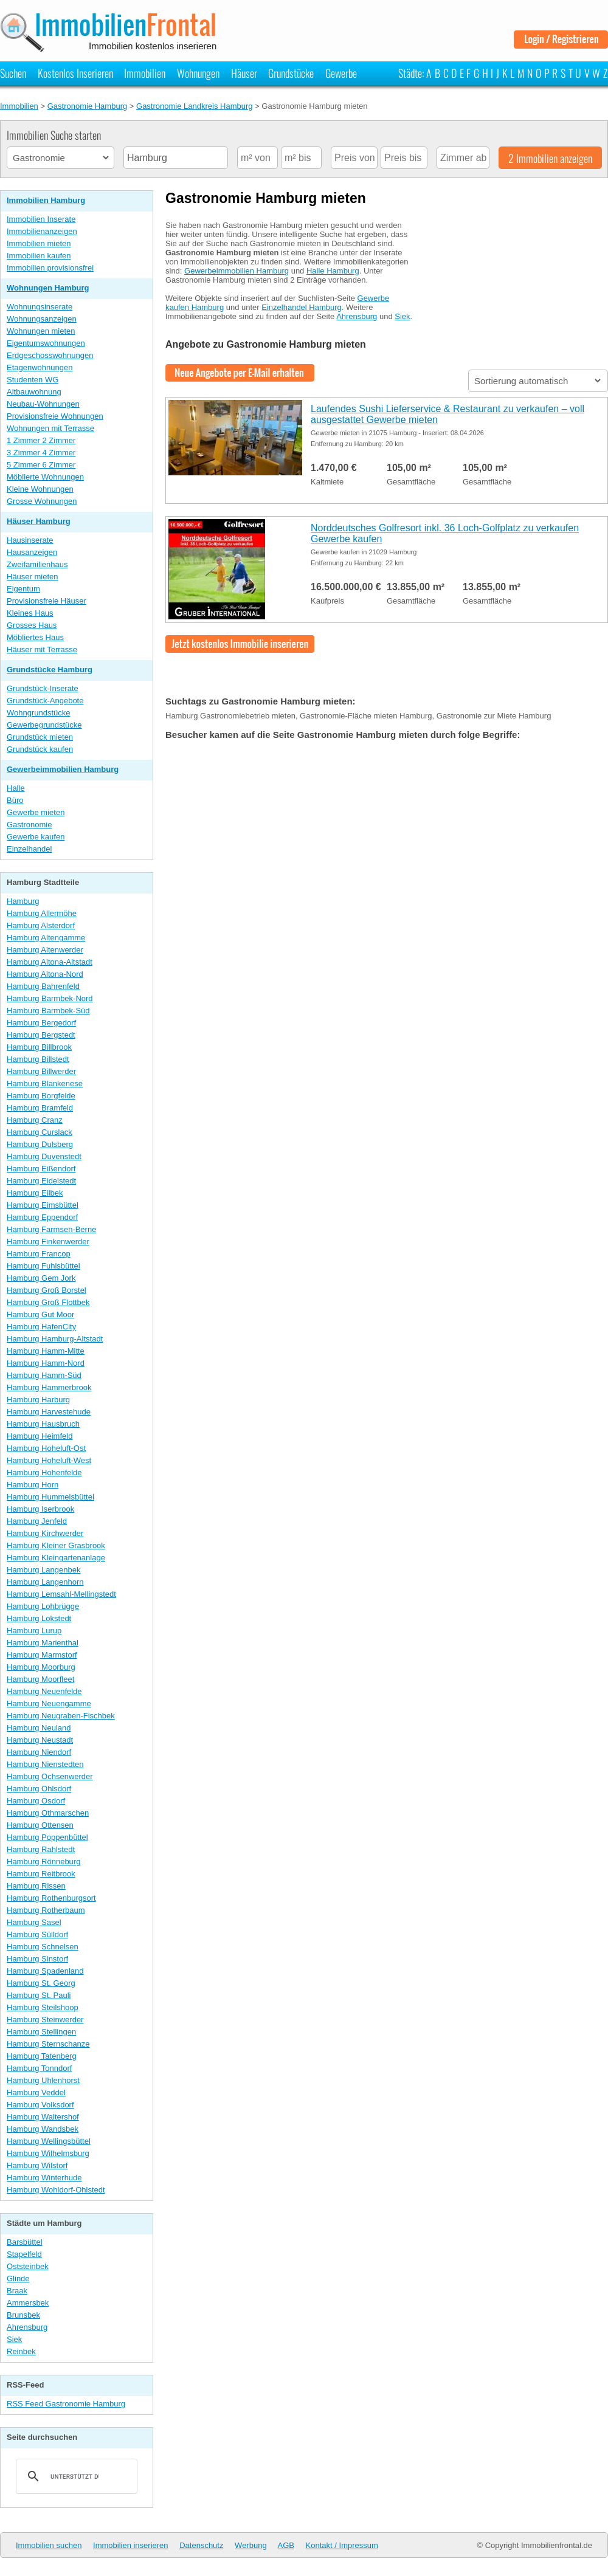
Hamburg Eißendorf (41, 1168)
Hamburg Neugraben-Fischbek (61, 1715)
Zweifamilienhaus (37, 564)
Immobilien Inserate (41, 219)
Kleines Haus (30, 613)
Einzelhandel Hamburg (301, 307)
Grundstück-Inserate (42, 688)
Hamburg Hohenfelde (44, 1472)
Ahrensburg (27, 2327)
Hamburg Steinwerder (45, 2019)
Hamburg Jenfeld (37, 1521)
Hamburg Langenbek (43, 1569)
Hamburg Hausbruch (43, 1423)
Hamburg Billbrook (39, 1047)
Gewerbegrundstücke (44, 724)
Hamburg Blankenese (45, 1083)
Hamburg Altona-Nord (45, 974)
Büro (15, 800)
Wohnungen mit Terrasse (50, 428)
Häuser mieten (32, 576)
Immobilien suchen (48, 2545)
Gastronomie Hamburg (87, 106)
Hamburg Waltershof (43, 2116)
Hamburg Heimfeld (39, 1436)
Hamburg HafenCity (41, 1326)
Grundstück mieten (40, 737)
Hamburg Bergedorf (41, 1022)
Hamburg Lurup (34, 1630)
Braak (17, 2290)
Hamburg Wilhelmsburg (48, 2153)
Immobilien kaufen (39, 255)
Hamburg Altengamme (46, 937)
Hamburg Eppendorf (42, 1217)
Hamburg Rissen (36, 1885)
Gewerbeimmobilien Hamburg (63, 769)
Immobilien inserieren (130, 2545)
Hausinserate (30, 540)
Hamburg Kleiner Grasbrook (56, 1545)
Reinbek (21, 2351)
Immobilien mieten (39, 243)
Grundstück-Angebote (45, 700)
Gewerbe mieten (35, 812)
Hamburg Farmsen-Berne (51, 1229)
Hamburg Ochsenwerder (50, 1776)
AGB (286, 2545)
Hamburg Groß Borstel (46, 1290)
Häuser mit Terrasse (42, 649)
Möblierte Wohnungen (45, 476)
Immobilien (144, 73)
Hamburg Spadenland (45, 1970)
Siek (14, 2339)
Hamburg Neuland (39, 1727)
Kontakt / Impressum (342, 2545)
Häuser (244, 73)
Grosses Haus (32, 625)
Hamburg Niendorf (39, 1752)
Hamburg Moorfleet (40, 1679)
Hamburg (23, 901)
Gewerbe (341, 73)
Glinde (18, 2278)
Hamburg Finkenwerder (48, 1241)
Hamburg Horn (32, 1484)
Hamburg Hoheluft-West (49, 1460)
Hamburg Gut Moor (40, 1314)
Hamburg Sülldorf (37, 1934)
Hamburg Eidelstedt (41, 1180)
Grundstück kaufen (40, 749)
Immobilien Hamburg (46, 200)
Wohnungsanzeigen (42, 318)
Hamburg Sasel (34, 1922)
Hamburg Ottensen (40, 1825)
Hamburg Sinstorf (37, 1958)
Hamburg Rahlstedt (41, 1849)
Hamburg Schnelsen (42, 1946)
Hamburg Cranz (35, 1119)
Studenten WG (32, 379)
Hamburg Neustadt (40, 1739)
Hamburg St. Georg (41, 1983)
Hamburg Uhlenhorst (43, 2080)
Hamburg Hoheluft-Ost (46, 1448)
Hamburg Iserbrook (40, 1509)
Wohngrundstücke (39, 712)
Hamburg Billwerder (41, 1071)
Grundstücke (291, 73)
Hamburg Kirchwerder (45, 1533)
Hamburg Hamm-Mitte (46, 1350)
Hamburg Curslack (39, 1132)
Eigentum (23, 588)
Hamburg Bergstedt (41, 1034)
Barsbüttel (25, 2242)
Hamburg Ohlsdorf (39, 1788)
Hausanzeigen (32, 552)
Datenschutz (201, 2545)
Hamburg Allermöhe (42, 913)
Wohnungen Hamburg (48, 287)
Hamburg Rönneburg (43, 1861)
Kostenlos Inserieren (75, 73)
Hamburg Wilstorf (37, 2165)
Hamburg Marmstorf (42, 1654)
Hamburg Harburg (38, 1399)
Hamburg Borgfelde (41, 1095)
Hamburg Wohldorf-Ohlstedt (56, 2189)
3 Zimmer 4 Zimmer (41, 452)
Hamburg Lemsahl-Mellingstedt (61, 1594)
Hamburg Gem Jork (41, 1278)
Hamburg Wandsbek (42, 2128)
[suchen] (74, 2476)
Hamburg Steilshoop (42, 2007)
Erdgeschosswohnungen (50, 355)
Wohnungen (198, 73)
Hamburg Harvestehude (49, 1411)
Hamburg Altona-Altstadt (49, 961)
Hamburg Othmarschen (48, 1812)
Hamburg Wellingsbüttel (49, 2141)
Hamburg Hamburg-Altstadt (55, 1338)
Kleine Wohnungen (40, 489)
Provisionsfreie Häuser (46, 600)
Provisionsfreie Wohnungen (55, 416)
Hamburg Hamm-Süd (44, 1375)
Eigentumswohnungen (46, 343)
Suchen (13, 73)
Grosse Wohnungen (42, 501)
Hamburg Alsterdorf (41, 925)
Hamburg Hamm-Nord (46, 1363)
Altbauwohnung (34, 391)
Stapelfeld (24, 2254)
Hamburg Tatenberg (42, 2056)
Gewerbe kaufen (35, 836)
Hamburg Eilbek (35, 1192)
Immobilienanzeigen (42, 231)
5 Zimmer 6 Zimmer (41, 464)
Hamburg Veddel (36, 2092)
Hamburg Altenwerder (45, 949)
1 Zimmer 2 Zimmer (41, 440)
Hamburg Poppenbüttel (47, 1837)
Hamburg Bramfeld (40, 1107)
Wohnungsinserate (39, 306)
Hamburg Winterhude (44, 2177)
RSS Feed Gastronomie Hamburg (66, 2403)
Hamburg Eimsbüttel (42, 1205)
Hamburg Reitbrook (41, 1873)
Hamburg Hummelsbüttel (50, 1496)
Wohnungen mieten (41, 331)
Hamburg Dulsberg (40, 1144)
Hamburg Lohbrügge (43, 1606)
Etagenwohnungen (39, 367)
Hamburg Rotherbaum (46, 1910)
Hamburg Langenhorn (45, 1581)
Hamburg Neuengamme (49, 1703)
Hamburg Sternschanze (48, 2043)
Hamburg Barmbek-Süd (48, 1010)
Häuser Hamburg (39, 521)
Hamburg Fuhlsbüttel (43, 1265)
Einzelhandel (29, 848)
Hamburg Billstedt (38, 1059)
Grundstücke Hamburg (49, 669)
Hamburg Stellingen (41, 2031)
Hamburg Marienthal (42, 1642)
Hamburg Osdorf (36, 1800)
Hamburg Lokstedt (39, 1618)
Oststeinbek (28, 2266)
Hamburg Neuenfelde (44, 1691)
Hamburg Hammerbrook (49, 1387)
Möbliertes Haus (35, 637)
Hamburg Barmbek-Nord (50, 998)
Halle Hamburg (332, 270)
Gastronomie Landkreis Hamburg (194, 106)
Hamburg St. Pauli (39, 1995)
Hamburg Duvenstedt (44, 1156)
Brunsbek (23, 2314)
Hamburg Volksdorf (40, 2104)
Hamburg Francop (39, 1253)
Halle (16, 788)
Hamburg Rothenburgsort (51, 1898)
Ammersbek (28, 2302)
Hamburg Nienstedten (45, 1764)
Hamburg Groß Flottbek (48, 1302)
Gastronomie (29, 824)
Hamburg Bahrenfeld (43, 986)
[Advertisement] (517, 287)
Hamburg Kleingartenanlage (56, 1557)
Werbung (251, 2545)
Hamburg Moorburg (41, 1667)
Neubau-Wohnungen (43, 403)
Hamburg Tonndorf (39, 2068)
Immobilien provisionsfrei (50, 267)
